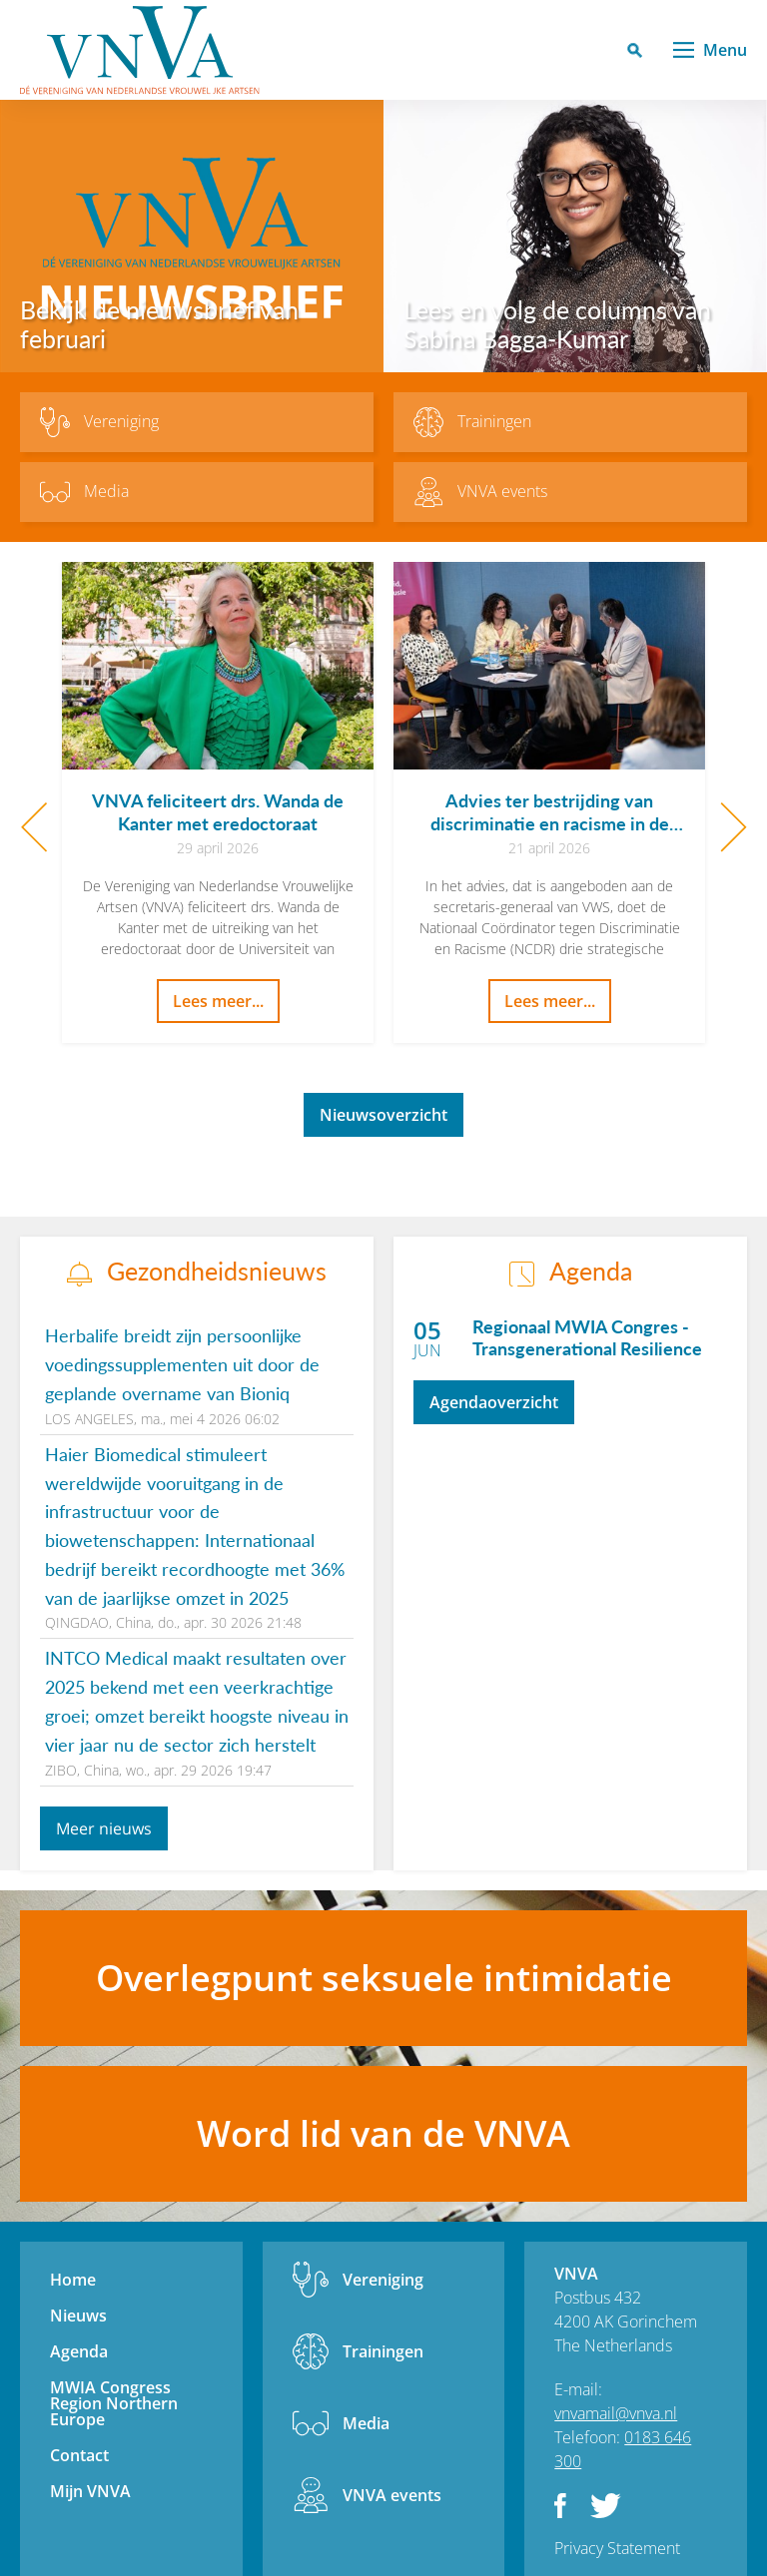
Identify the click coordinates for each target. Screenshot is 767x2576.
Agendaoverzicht (493, 1402)
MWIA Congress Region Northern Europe (114, 2403)
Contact (79, 2455)
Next (733, 827)
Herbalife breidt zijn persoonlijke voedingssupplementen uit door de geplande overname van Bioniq (182, 1364)
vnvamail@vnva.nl (615, 2413)
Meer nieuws (104, 1828)
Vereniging (383, 2280)
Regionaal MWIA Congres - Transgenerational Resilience (587, 1337)
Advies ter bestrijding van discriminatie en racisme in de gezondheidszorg (549, 823)
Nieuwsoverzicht (383, 1115)
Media (366, 2423)
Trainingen (383, 2351)
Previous (33, 827)
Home (73, 2280)
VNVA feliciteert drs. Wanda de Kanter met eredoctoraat (218, 811)
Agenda (79, 2351)
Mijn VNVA (90, 2491)
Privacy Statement (617, 2548)
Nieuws (78, 2315)
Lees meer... (218, 1001)
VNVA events (392, 2495)
